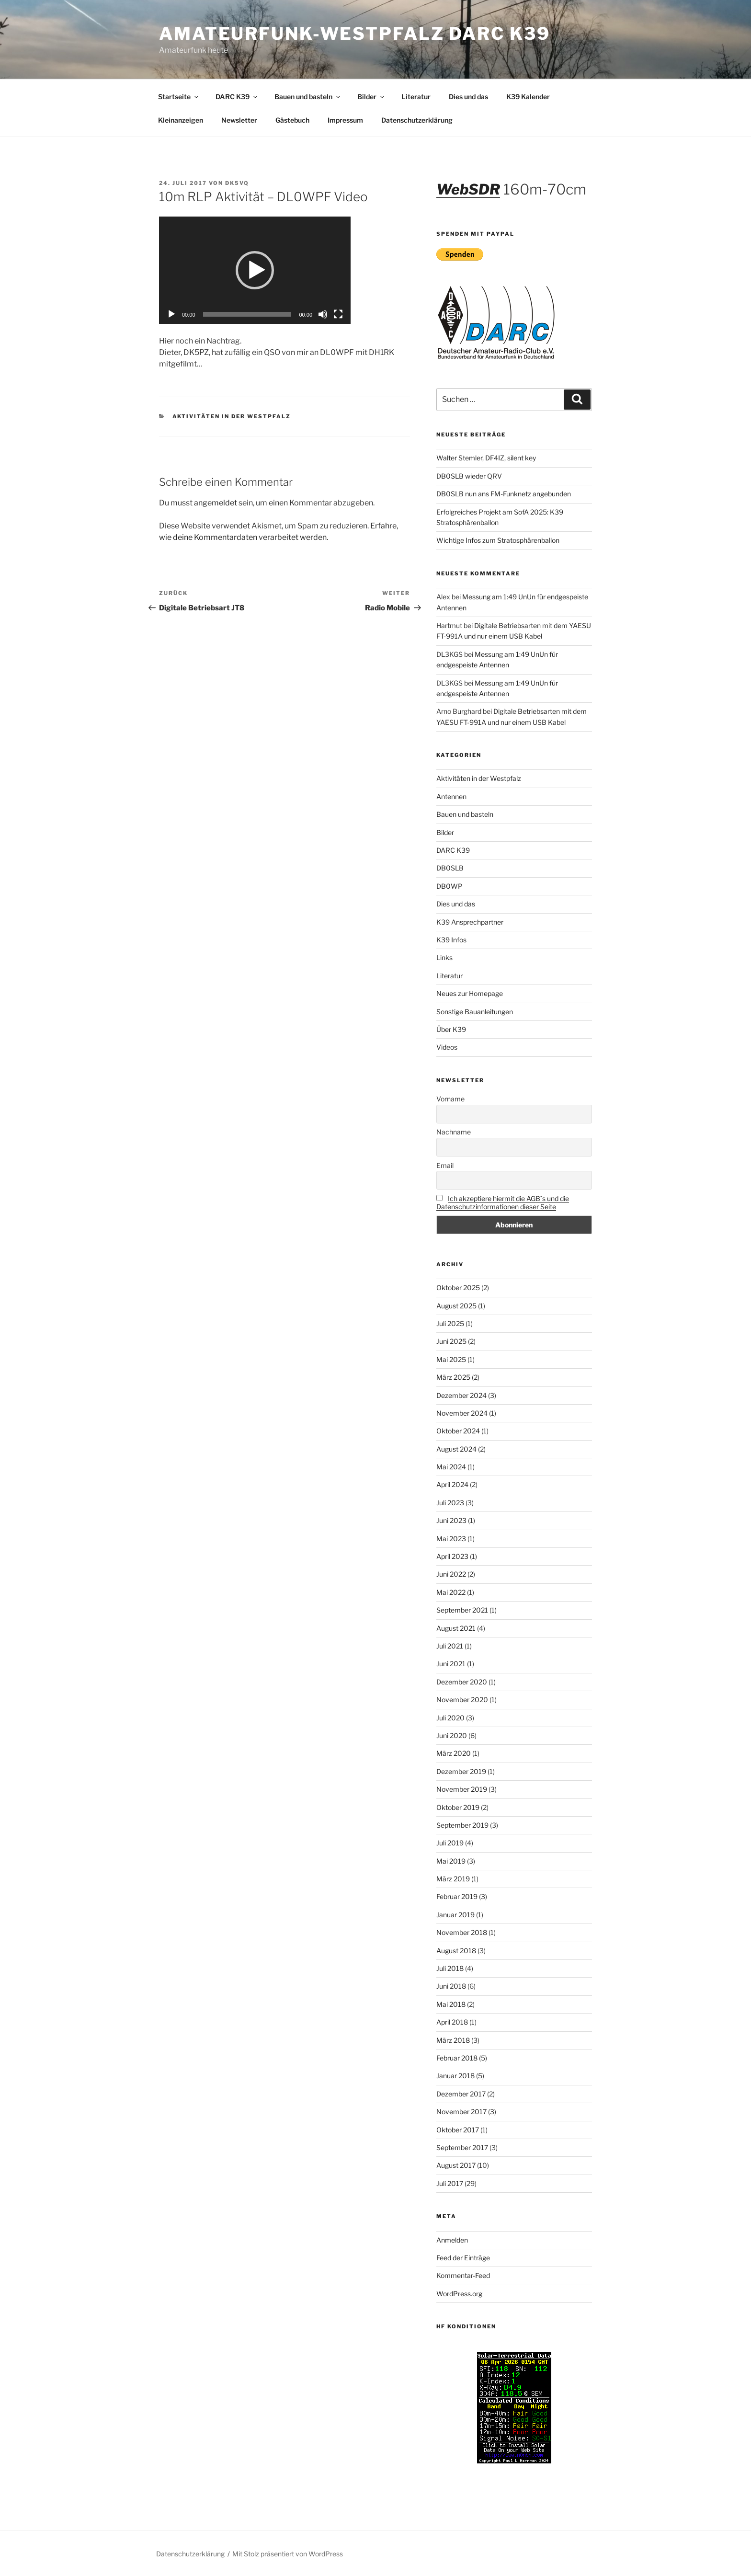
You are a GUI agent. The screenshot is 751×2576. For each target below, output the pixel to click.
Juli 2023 (450, 1503)
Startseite (179, 96)
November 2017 (461, 2111)
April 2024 (452, 1484)
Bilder (371, 96)
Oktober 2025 (458, 1287)
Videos (446, 1047)
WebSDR (468, 189)
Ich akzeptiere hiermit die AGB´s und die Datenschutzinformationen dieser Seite (502, 1202)
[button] (255, 270)
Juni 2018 (451, 1986)
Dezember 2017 (461, 2094)
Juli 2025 (450, 1323)
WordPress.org (459, 2294)
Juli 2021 (449, 1646)
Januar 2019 (455, 1915)
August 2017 (456, 2165)
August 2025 (456, 1306)
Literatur (416, 96)
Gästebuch (292, 120)
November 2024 (462, 1413)
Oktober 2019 (457, 1807)
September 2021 (462, 1610)
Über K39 (451, 1029)
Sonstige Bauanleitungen (474, 1012)
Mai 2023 (451, 1538)
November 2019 (461, 1789)
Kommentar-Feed (463, 2275)
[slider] (247, 314)
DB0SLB (450, 868)
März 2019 (453, 1879)
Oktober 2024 (458, 1431)
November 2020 (462, 1699)
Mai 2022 (451, 1592)
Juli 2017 (449, 2183)
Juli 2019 (450, 1843)
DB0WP (449, 886)
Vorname (450, 1099)
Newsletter (239, 120)
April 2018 (452, 2022)
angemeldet (215, 502)
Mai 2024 (451, 1467)
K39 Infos (451, 940)
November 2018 (461, 1932)
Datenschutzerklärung (417, 120)
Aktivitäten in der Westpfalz (231, 416)
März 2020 (453, 1753)
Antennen (451, 796)
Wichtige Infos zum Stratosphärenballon (497, 540)
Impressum (345, 120)
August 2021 (456, 1628)
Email (445, 1165)
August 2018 (456, 1950)
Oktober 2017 (457, 2130)
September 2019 (462, 1825)
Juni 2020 (451, 1735)
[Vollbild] (338, 314)
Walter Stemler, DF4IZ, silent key (486, 458)
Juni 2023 (451, 1520)
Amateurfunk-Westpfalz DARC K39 (354, 33)
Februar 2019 (457, 1896)
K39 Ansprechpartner (469, 922)
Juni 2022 (451, 1574)
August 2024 (456, 1449)
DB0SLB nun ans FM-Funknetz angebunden (503, 494)
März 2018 (453, 2040)
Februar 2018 (457, 2058)
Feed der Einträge (463, 2258)
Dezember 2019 (461, 1771)
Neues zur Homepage (469, 993)
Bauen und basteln (307, 96)
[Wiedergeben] (171, 314)
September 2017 (462, 2147)
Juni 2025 (451, 1341)
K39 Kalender (528, 96)
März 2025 (453, 1377)
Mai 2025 (451, 1359)
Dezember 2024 (461, 1395)
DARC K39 (237, 96)
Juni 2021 (451, 1664)
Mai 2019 (451, 1861)
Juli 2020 (450, 1718)
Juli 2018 (450, 1968)
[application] (255, 270)
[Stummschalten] (323, 314)
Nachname (453, 1132)
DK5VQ (237, 183)
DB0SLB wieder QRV (469, 476)
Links (444, 957)
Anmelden (452, 2240)
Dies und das (468, 96)
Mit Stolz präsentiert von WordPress (287, 2554)
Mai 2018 (451, 2004)
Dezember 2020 (461, 1682)
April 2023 (452, 1556)
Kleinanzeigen (180, 120)
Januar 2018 (455, 2076)
